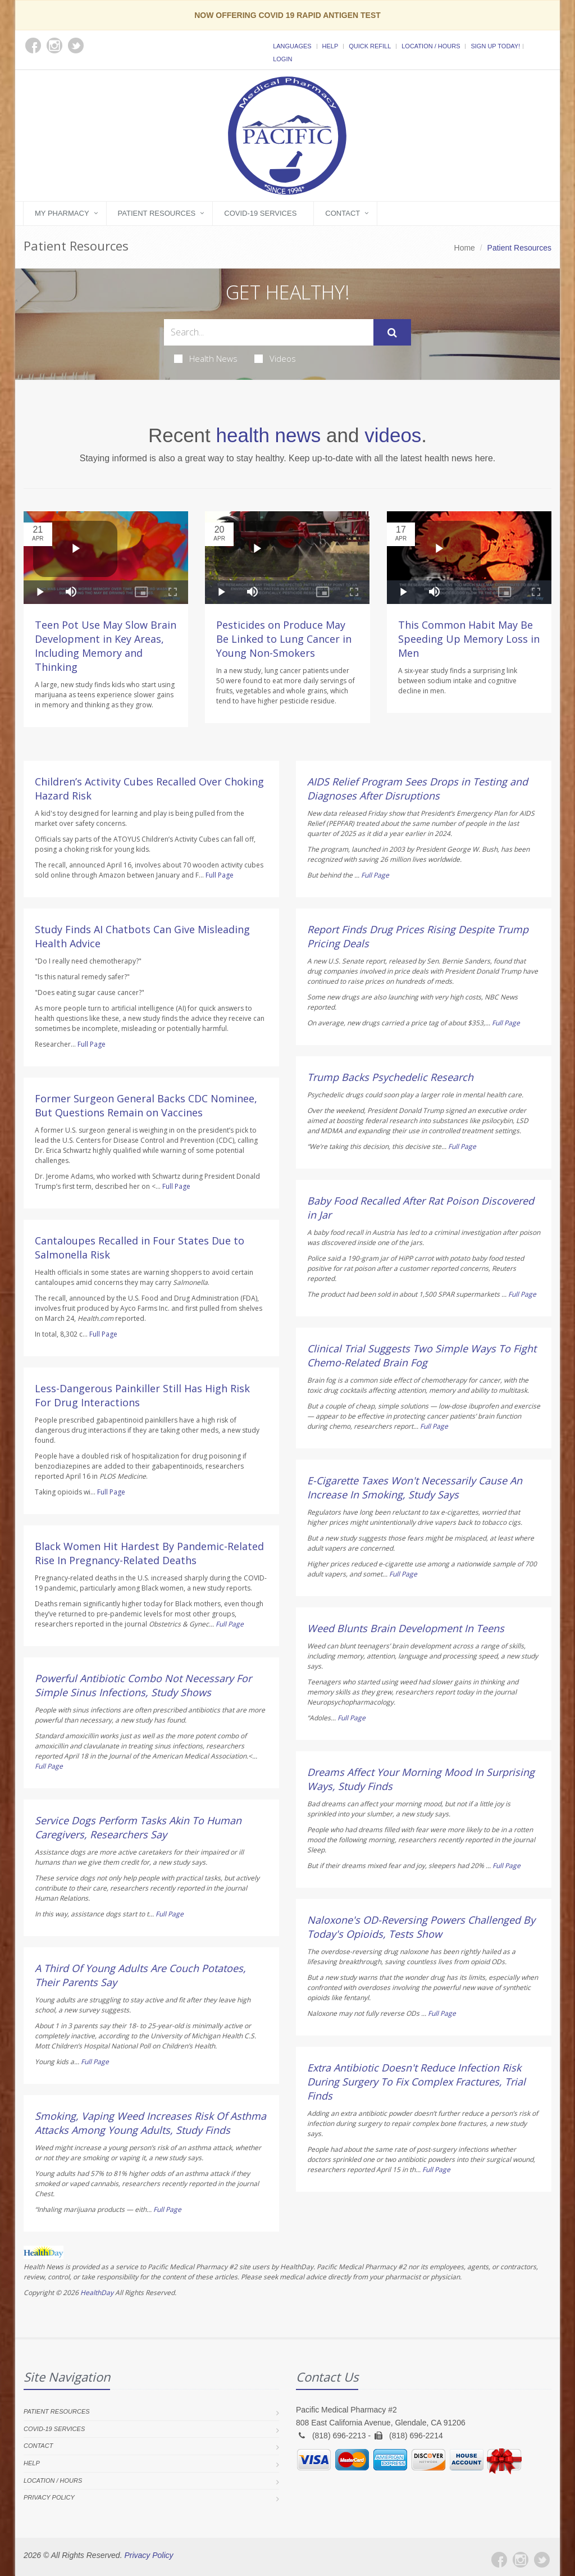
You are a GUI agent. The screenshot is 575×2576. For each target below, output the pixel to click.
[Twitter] (542, 2560)
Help (330, 46)
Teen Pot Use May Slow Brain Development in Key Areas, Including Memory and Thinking (105, 646)
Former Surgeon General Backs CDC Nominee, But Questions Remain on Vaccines (146, 1105)
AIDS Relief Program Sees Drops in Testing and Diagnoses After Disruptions (417, 788)
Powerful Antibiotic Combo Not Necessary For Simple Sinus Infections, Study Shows (143, 1685)
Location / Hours (430, 46)
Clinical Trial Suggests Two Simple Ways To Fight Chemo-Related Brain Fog (421, 1355)
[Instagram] (520, 2560)
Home (464, 247)
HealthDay (96, 2292)
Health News (206, 358)
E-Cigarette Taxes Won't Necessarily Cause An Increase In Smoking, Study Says (414, 1487)
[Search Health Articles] (268, 332)
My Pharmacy (62, 213)
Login (282, 59)
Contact (342, 213)
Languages (292, 46)
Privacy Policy (49, 2497)
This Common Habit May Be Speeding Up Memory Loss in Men (469, 639)
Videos (275, 358)
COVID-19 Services (260, 213)
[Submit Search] (392, 332)
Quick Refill (370, 46)
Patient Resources (157, 213)
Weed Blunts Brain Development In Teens (405, 1628)
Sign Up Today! (495, 46)
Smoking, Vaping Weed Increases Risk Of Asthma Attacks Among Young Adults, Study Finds (150, 2123)
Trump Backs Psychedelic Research (390, 1077)
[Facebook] (499, 2560)
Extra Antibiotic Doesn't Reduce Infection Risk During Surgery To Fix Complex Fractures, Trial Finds (416, 2081)
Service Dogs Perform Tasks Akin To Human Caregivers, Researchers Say (138, 1827)
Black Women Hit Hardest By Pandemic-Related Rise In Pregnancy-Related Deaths (149, 1553)
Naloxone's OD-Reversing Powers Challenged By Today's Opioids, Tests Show (421, 1927)
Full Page (220, 875)
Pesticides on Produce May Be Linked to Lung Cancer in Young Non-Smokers (284, 639)
